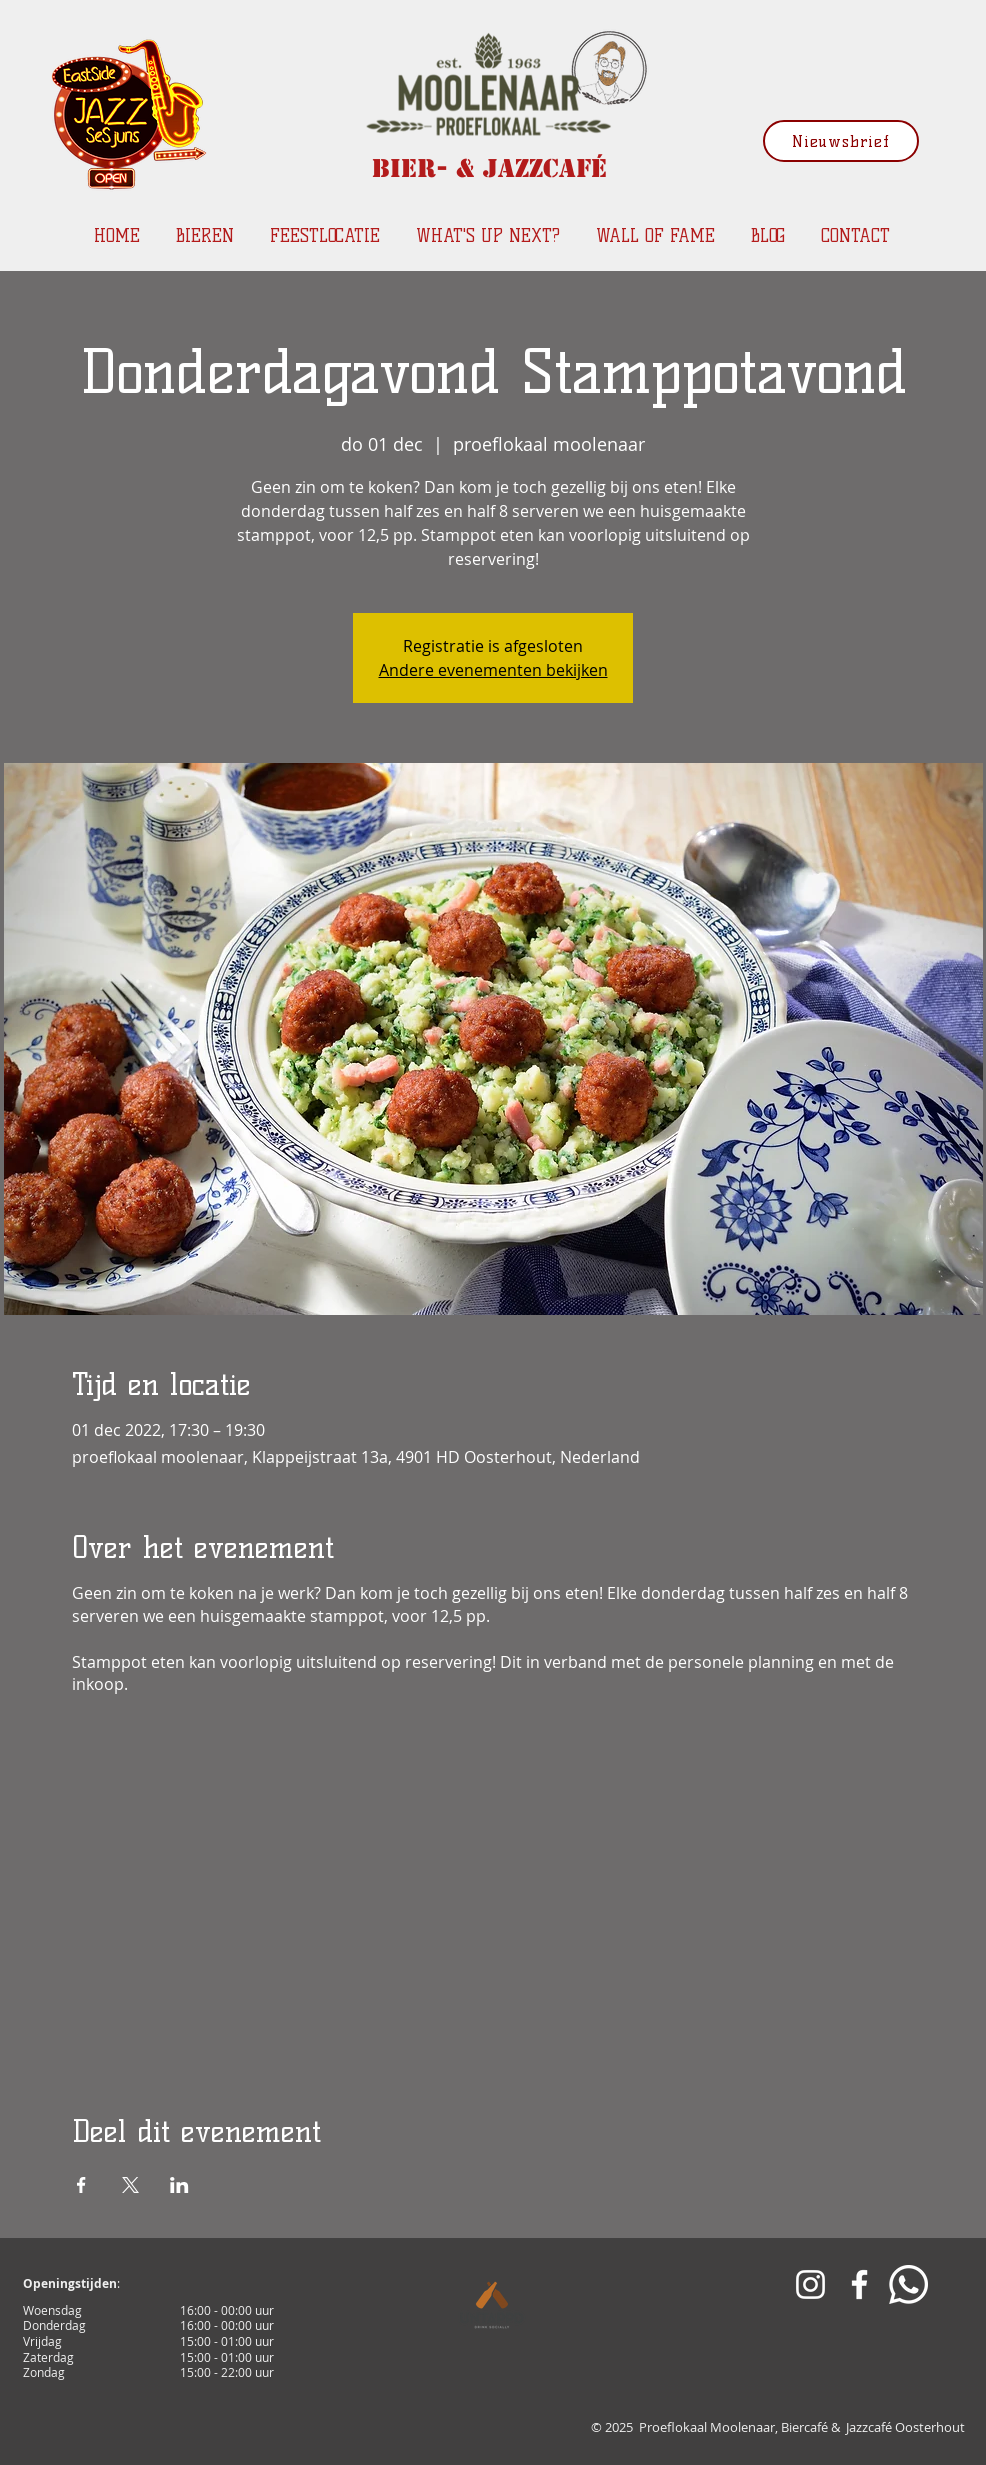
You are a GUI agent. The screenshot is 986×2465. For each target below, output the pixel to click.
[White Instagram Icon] (810, 2284)
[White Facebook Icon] (859, 2284)
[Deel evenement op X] (130, 2185)
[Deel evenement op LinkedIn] (179, 2185)
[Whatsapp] (908, 2284)
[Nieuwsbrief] (841, 141)
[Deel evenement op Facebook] (81, 2185)
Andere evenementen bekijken (493, 670)
